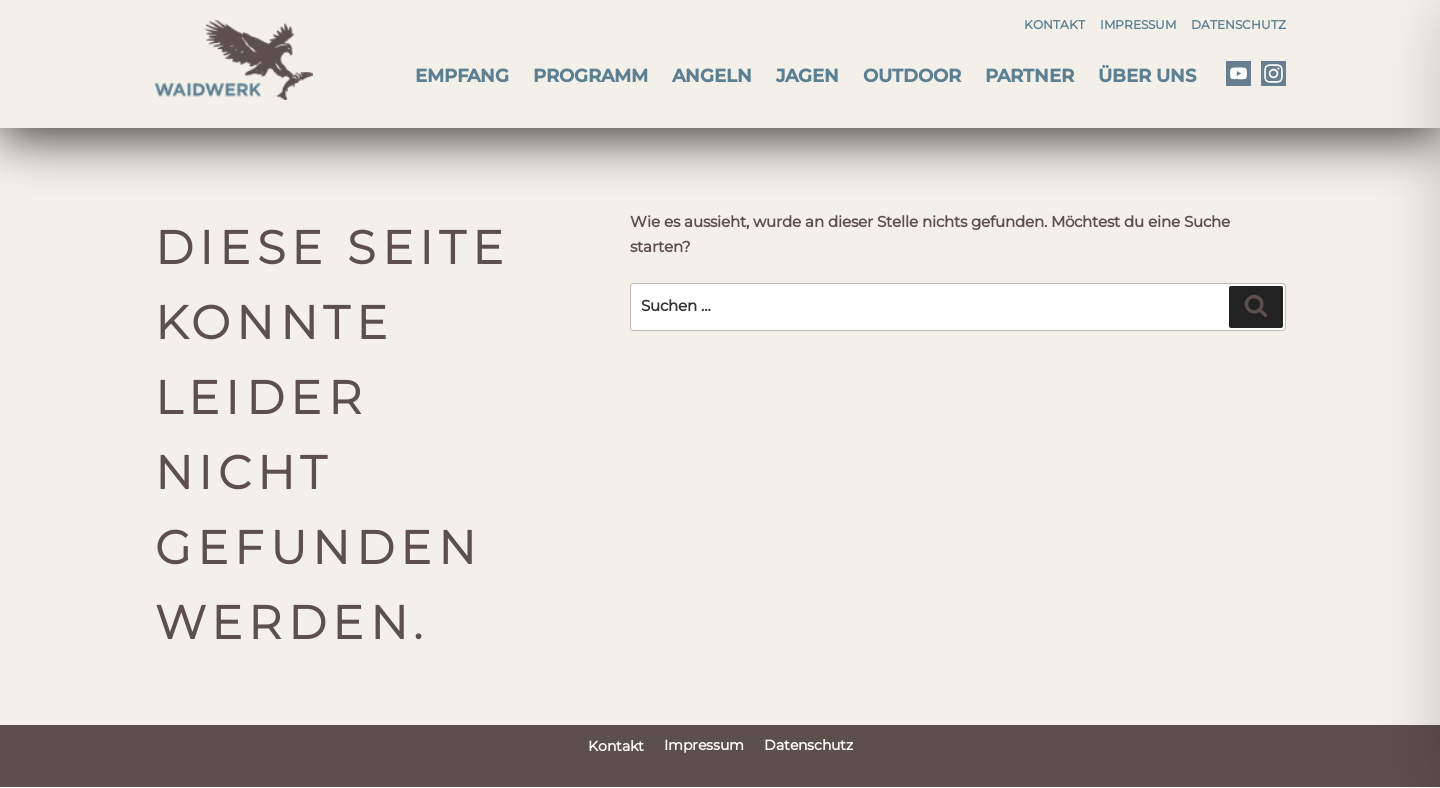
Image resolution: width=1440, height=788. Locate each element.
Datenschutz (1238, 24)
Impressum (1138, 24)
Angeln (712, 76)
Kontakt (1054, 24)
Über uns (1147, 76)
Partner (1029, 76)
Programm (590, 76)
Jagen (807, 76)
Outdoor (912, 76)
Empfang (462, 76)
